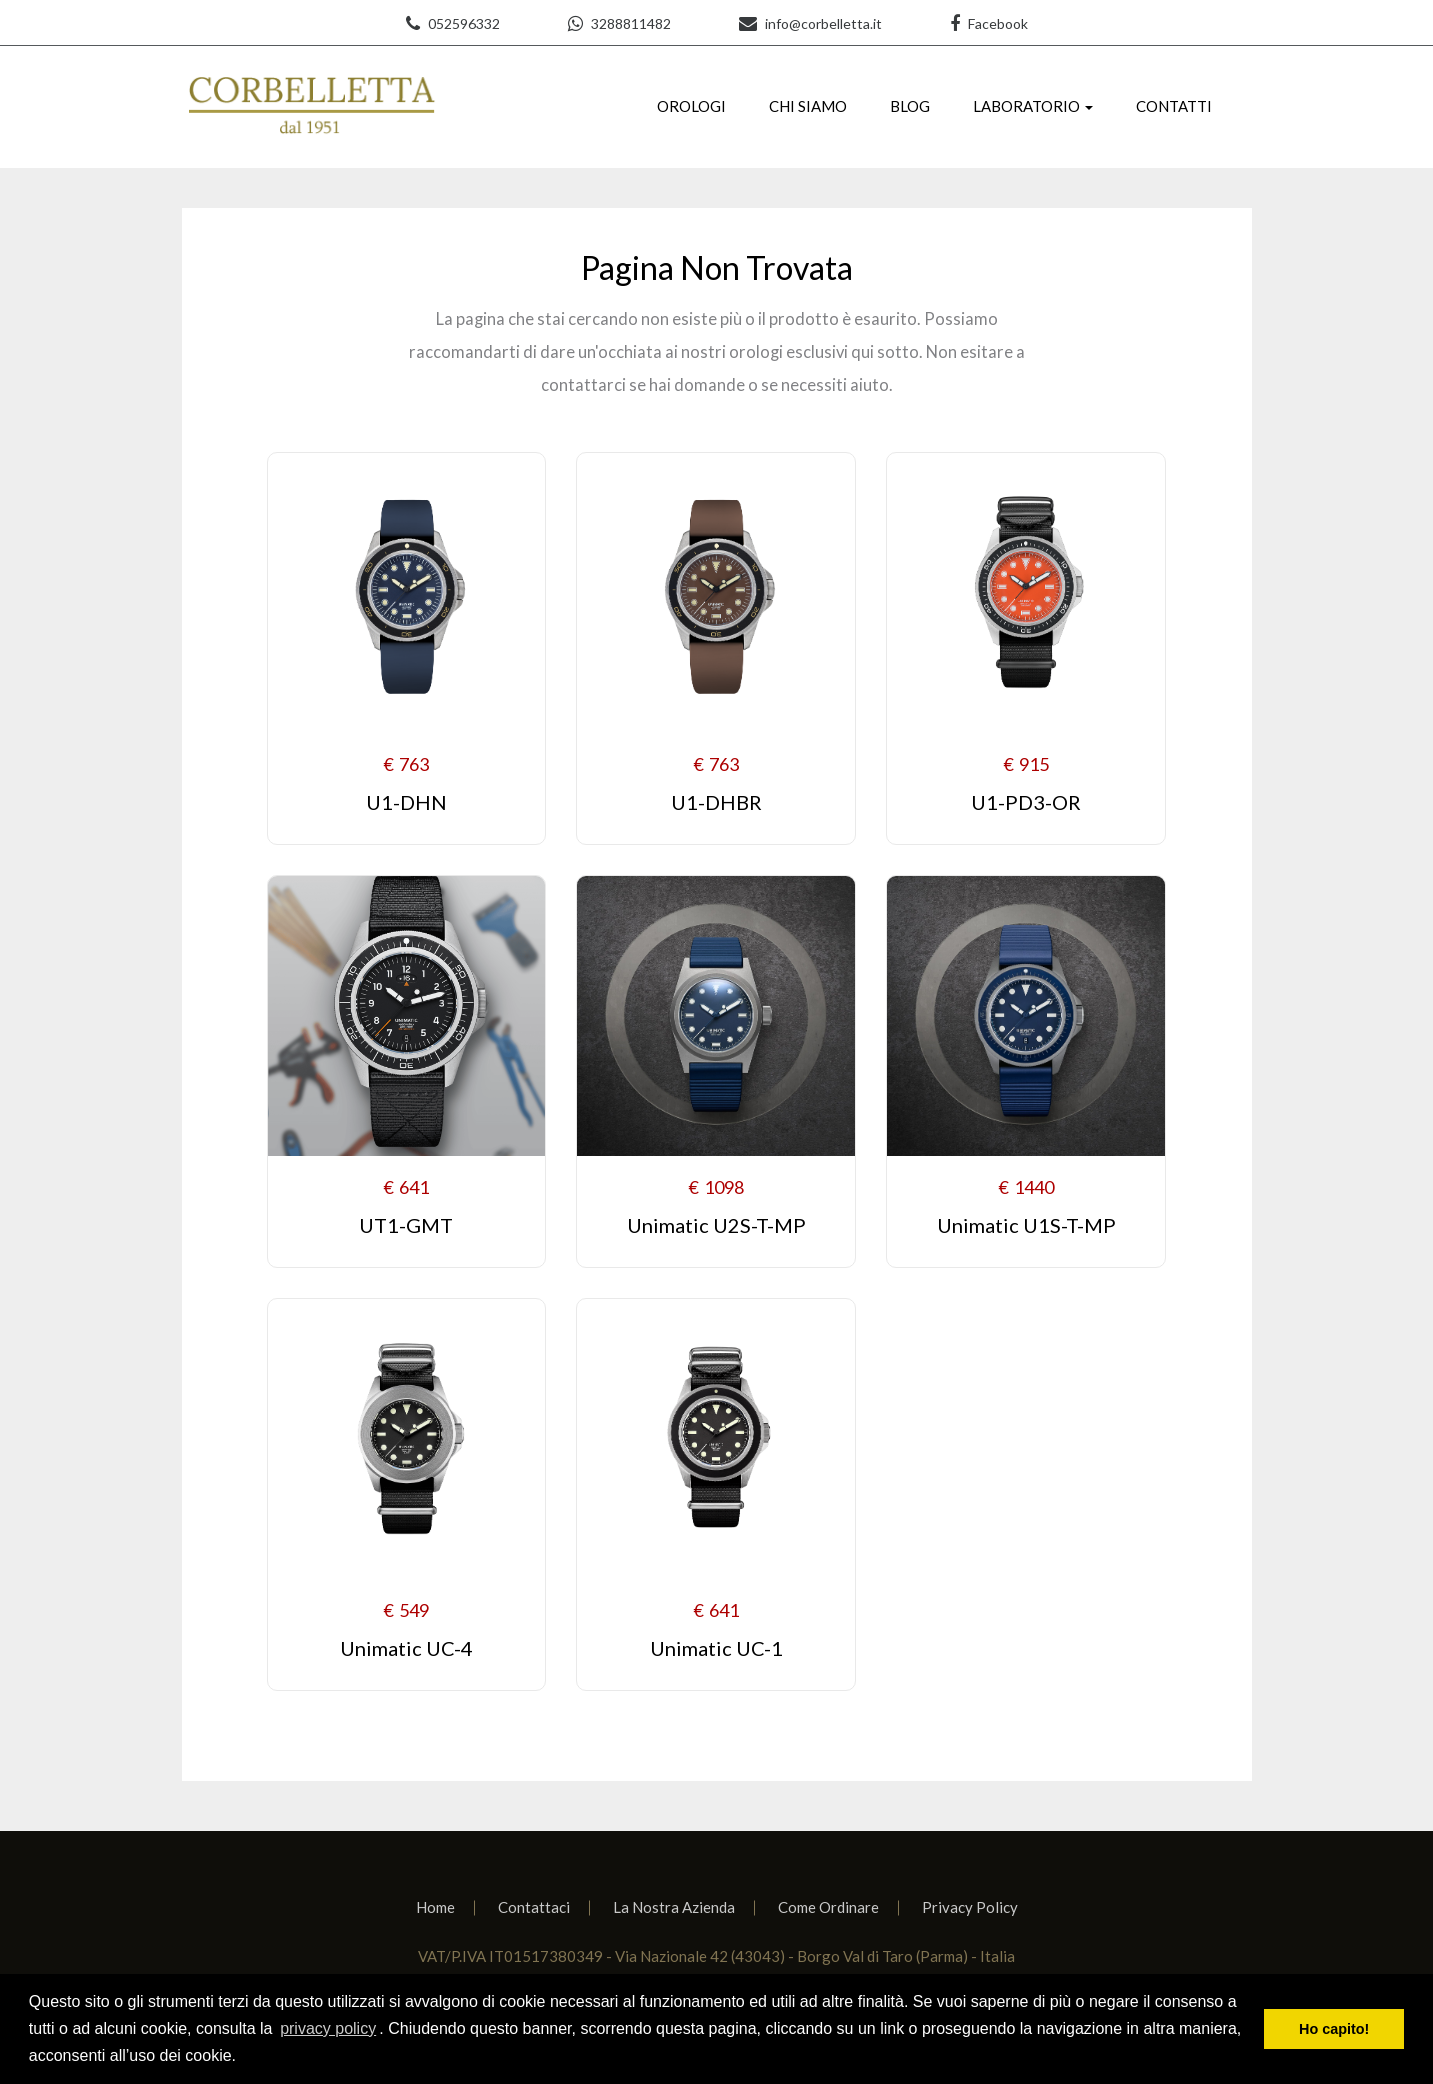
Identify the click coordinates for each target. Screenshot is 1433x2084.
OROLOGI (691, 106)
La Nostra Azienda (674, 1907)
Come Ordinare (828, 1907)
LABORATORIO (1026, 106)
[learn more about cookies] (243, 2058)
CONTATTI (1174, 106)
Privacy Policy (970, 1907)
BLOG (910, 106)
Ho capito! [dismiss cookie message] (1334, 2029)
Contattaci (534, 1907)
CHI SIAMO (808, 106)
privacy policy (328, 2028)
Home (435, 1907)
